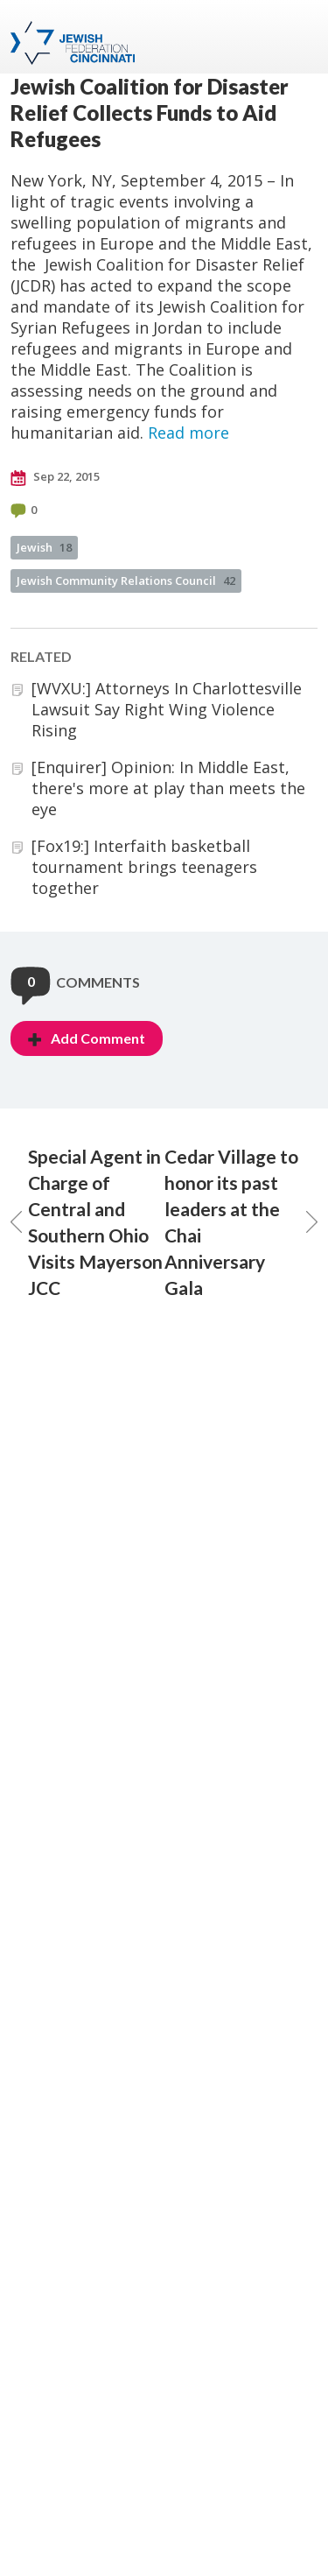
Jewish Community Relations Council (126, 580)
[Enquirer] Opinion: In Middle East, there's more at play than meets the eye (168, 788)
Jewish (44, 547)
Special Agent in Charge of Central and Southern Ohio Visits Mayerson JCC (86, 1222)
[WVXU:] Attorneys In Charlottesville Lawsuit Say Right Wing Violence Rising (166, 709)
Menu (297, 37)
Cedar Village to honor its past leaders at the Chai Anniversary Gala (241, 1222)
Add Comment (86, 1038)
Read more (188, 432)
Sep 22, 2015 (55, 477)
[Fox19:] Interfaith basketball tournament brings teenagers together (144, 866)
